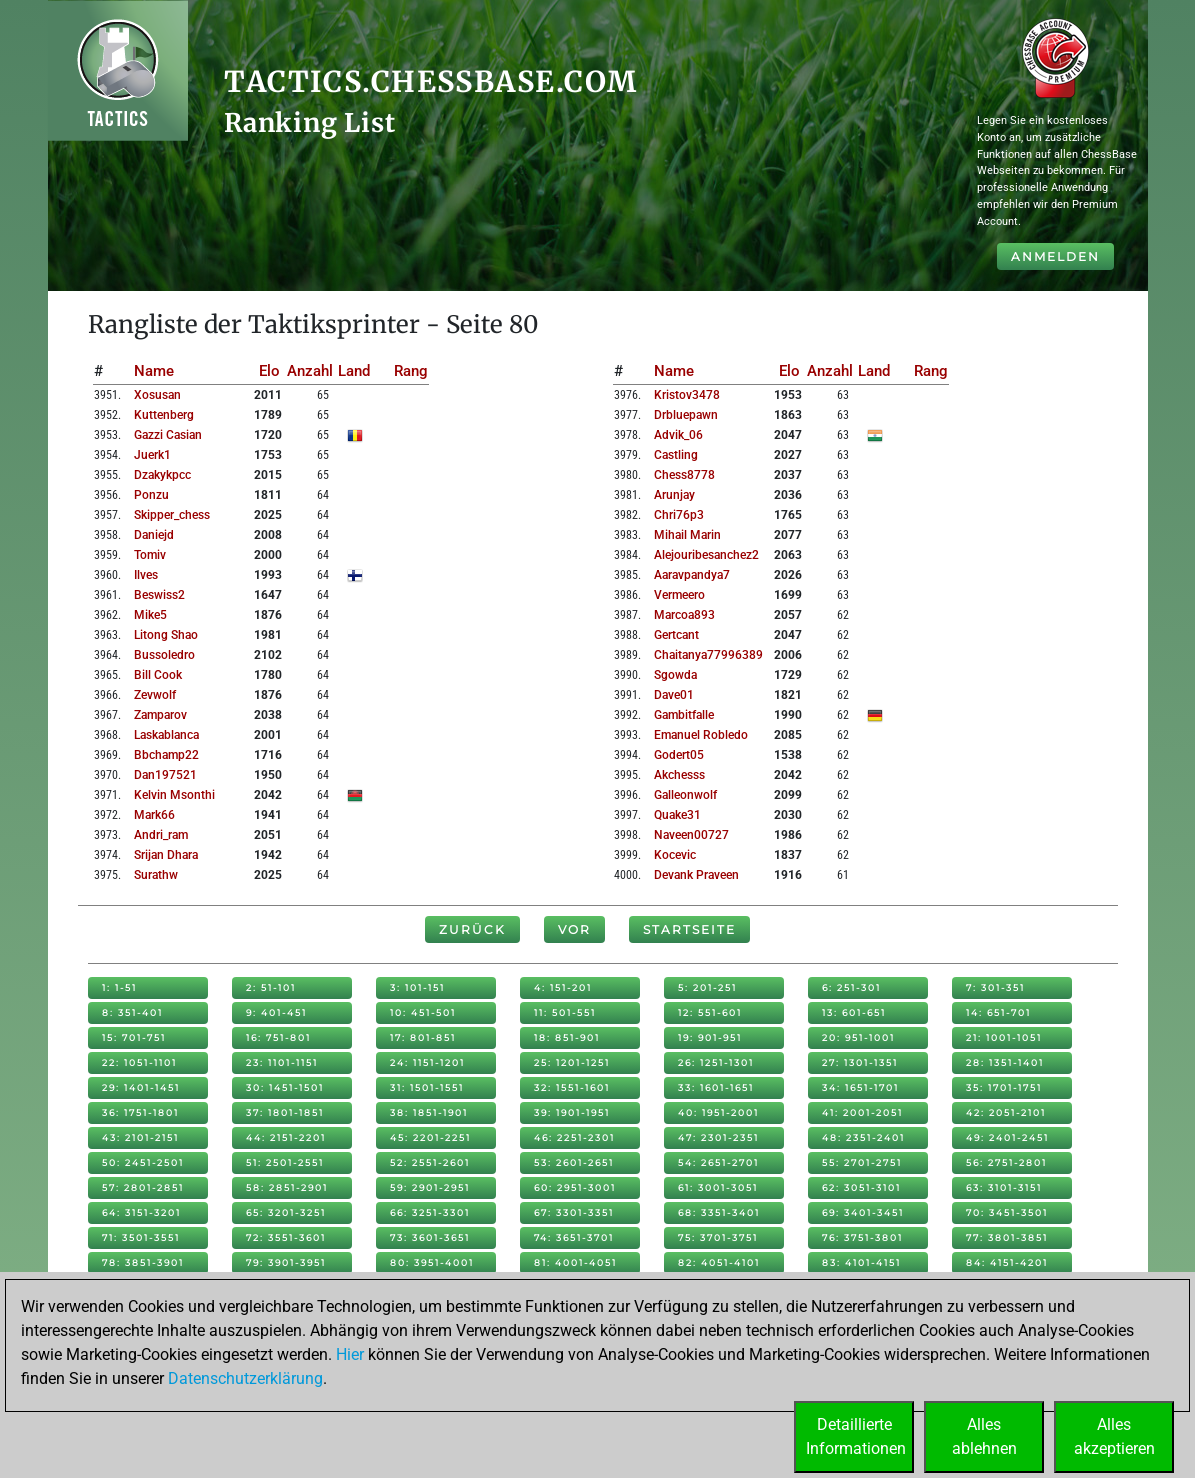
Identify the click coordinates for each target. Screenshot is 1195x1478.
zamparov (160, 715)
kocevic (675, 855)
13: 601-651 (854, 1012)
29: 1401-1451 (141, 1087)
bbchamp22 (166, 755)
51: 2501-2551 (285, 1162)
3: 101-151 (417, 987)
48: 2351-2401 (863, 1137)
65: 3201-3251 (286, 1212)
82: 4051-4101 (719, 1262)
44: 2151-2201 (286, 1137)
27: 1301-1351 (860, 1062)
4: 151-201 (563, 987)
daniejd (154, 535)
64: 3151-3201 (141, 1212)
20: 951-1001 (858, 1037)
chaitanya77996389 (708, 655)
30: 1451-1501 (285, 1087)
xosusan (157, 395)
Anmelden (1055, 256)
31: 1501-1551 (427, 1087)
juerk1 (152, 455)
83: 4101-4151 (861, 1262)
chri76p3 (679, 515)
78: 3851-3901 (143, 1262)
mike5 (150, 615)
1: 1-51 (119, 987)
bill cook (158, 675)
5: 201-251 (707, 987)
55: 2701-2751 (862, 1162)
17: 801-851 (423, 1037)
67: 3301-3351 (574, 1212)
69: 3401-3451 (863, 1212)
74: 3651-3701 (574, 1237)
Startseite (689, 929)
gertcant (676, 635)
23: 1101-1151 (282, 1062)
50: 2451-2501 (143, 1162)
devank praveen (696, 875)
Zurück (472, 929)
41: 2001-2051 (862, 1112)
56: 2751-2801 (1006, 1162)
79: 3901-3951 (286, 1262)
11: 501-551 (565, 1012)
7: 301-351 (995, 987)
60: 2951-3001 (575, 1187)
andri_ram (161, 835)
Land (354, 371)
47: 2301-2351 (718, 1137)
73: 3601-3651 (430, 1237)
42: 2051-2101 (1006, 1112)
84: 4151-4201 (1007, 1262)
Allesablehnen (984, 1436)
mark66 (154, 815)
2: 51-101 (271, 987)
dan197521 (165, 775)
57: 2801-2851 (143, 1187)
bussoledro (164, 655)
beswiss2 (159, 595)
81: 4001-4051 (575, 1262)
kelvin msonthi (174, 795)
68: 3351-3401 (719, 1212)
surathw (156, 875)
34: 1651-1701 (860, 1087)
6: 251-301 (851, 987)
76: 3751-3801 (862, 1237)
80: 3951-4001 (432, 1262)
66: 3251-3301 (430, 1212)
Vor (574, 929)
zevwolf (155, 695)
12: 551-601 (710, 1012)
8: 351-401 (132, 1012)
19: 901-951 (710, 1037)
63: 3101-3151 (1004, 1187)
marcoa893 (684, 615)
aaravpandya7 (692, 575)
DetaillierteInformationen (856, 1436)
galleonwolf (685, 795)
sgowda (675, 675)
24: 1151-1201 (427, 1062)
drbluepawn (686, 415)
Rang (411, 371)
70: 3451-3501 (1007, 1212)
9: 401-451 (276, 1012)
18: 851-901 (567, 1037)
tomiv (150, 555)
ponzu (151, 495)
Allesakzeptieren (1114, 1436)
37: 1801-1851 (285, 1112)
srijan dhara (166, 855)
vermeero (679, 595)
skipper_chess (172, 515)
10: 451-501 (423, 1012)
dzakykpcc (162, 475)
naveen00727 (691, 835)
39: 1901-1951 (572, 1112)
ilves (146, 575)
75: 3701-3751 (718, 1237)
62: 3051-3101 (861, 1187)
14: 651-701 (998, 1012)
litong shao (166, 635)
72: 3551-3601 (286, 1237)
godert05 (679, 755)
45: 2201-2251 (430, 1137)
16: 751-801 (278, 1037)
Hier (350, 1354)
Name (154, 371)
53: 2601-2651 (574, 1162)
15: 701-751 (134, 1037)
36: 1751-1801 (140, 1112)
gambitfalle (684, 715)
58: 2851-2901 (287, 1187)
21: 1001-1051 (1004, 1037)
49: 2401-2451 (1007, 1137)
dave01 (674, 695)
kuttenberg (164, 415)
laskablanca (166, 735)
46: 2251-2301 (574, 1137)
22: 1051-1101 (139, 1062)
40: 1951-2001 (718, 1112)
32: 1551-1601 (572, 1087)
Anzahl (310, 371)
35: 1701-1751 (1004, 1087)
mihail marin (687, 535)
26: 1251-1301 (716, 1062)
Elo (269, 371)
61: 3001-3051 (718, 1187)
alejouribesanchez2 (706, 555)
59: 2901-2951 (430, 1187)
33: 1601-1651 (716, 1087)
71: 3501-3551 (141, 1237)
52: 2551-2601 (430, 1162)
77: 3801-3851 (1007, 1237)
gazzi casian (168, 435)
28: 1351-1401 (1005, 1062)
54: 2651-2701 (718, 1162)
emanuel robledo (701, 735)
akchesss (679, 775)
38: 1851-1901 (429, 1112)
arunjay (674, 495)
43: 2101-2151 (140, 1137)
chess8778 (684, 475)
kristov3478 (687, 395)
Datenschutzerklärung (245, 1378)
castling (676, 455)
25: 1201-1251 (572, 1062)
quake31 (677, 815)
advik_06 (678, 435)
